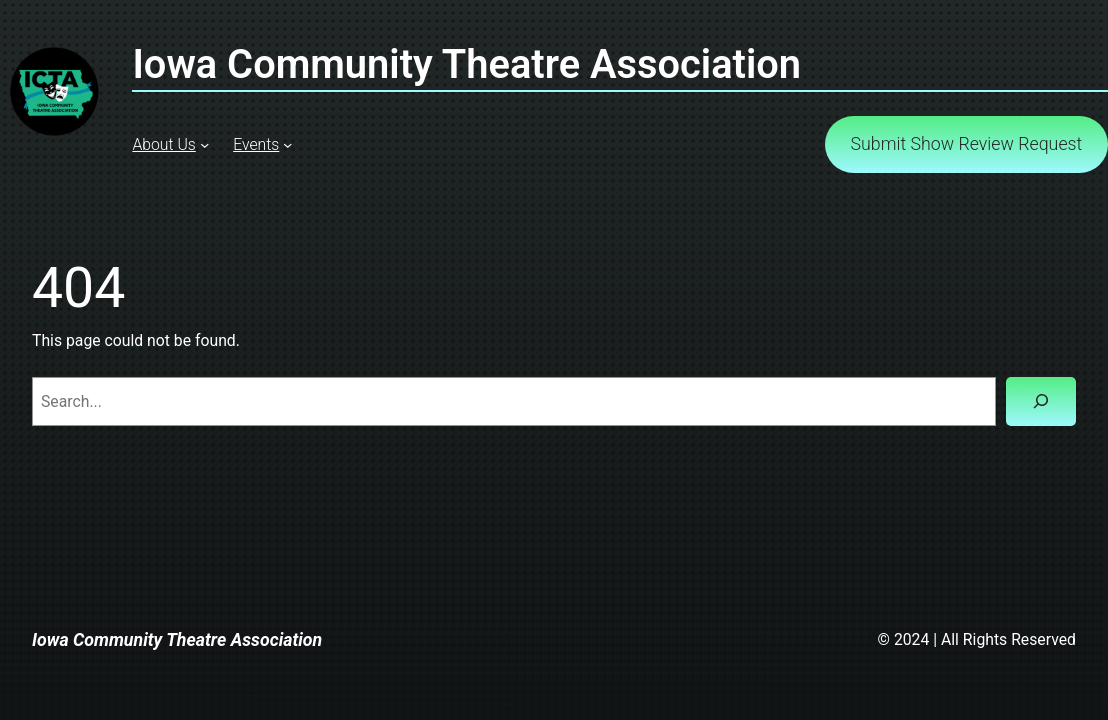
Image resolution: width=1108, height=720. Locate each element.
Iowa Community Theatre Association (177, 640)
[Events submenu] (287, 144)
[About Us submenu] (204, 144)
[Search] (1041, 401)
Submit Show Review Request (967, 144)
